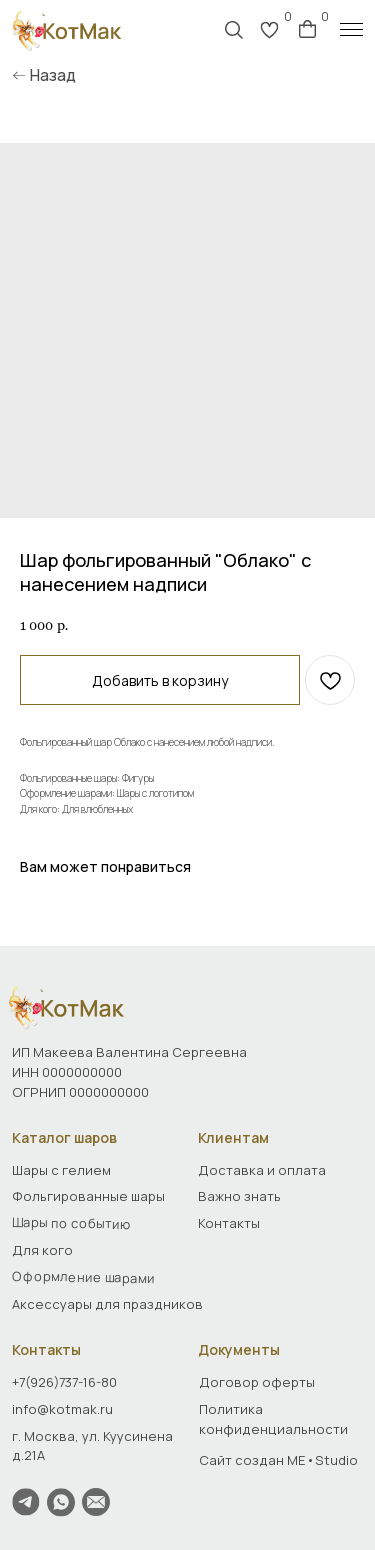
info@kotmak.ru (62, 1409)
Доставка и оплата (262, 1170)
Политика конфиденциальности (273, 1419)
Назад (53, 75)
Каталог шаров (64, 1137)
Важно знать (239, 1196)
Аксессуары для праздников (107, 1304)
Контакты (46, 1349)
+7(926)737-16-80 (64, 1382)
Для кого (42, 1250)
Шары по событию (71, 1223)
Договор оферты (257, 1382)
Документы (239, 1349)
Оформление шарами (83, 1277)
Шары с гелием (61, 1170)
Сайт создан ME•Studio (278, 1460)
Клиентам (233, 1137)
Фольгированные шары (88, 1196)
